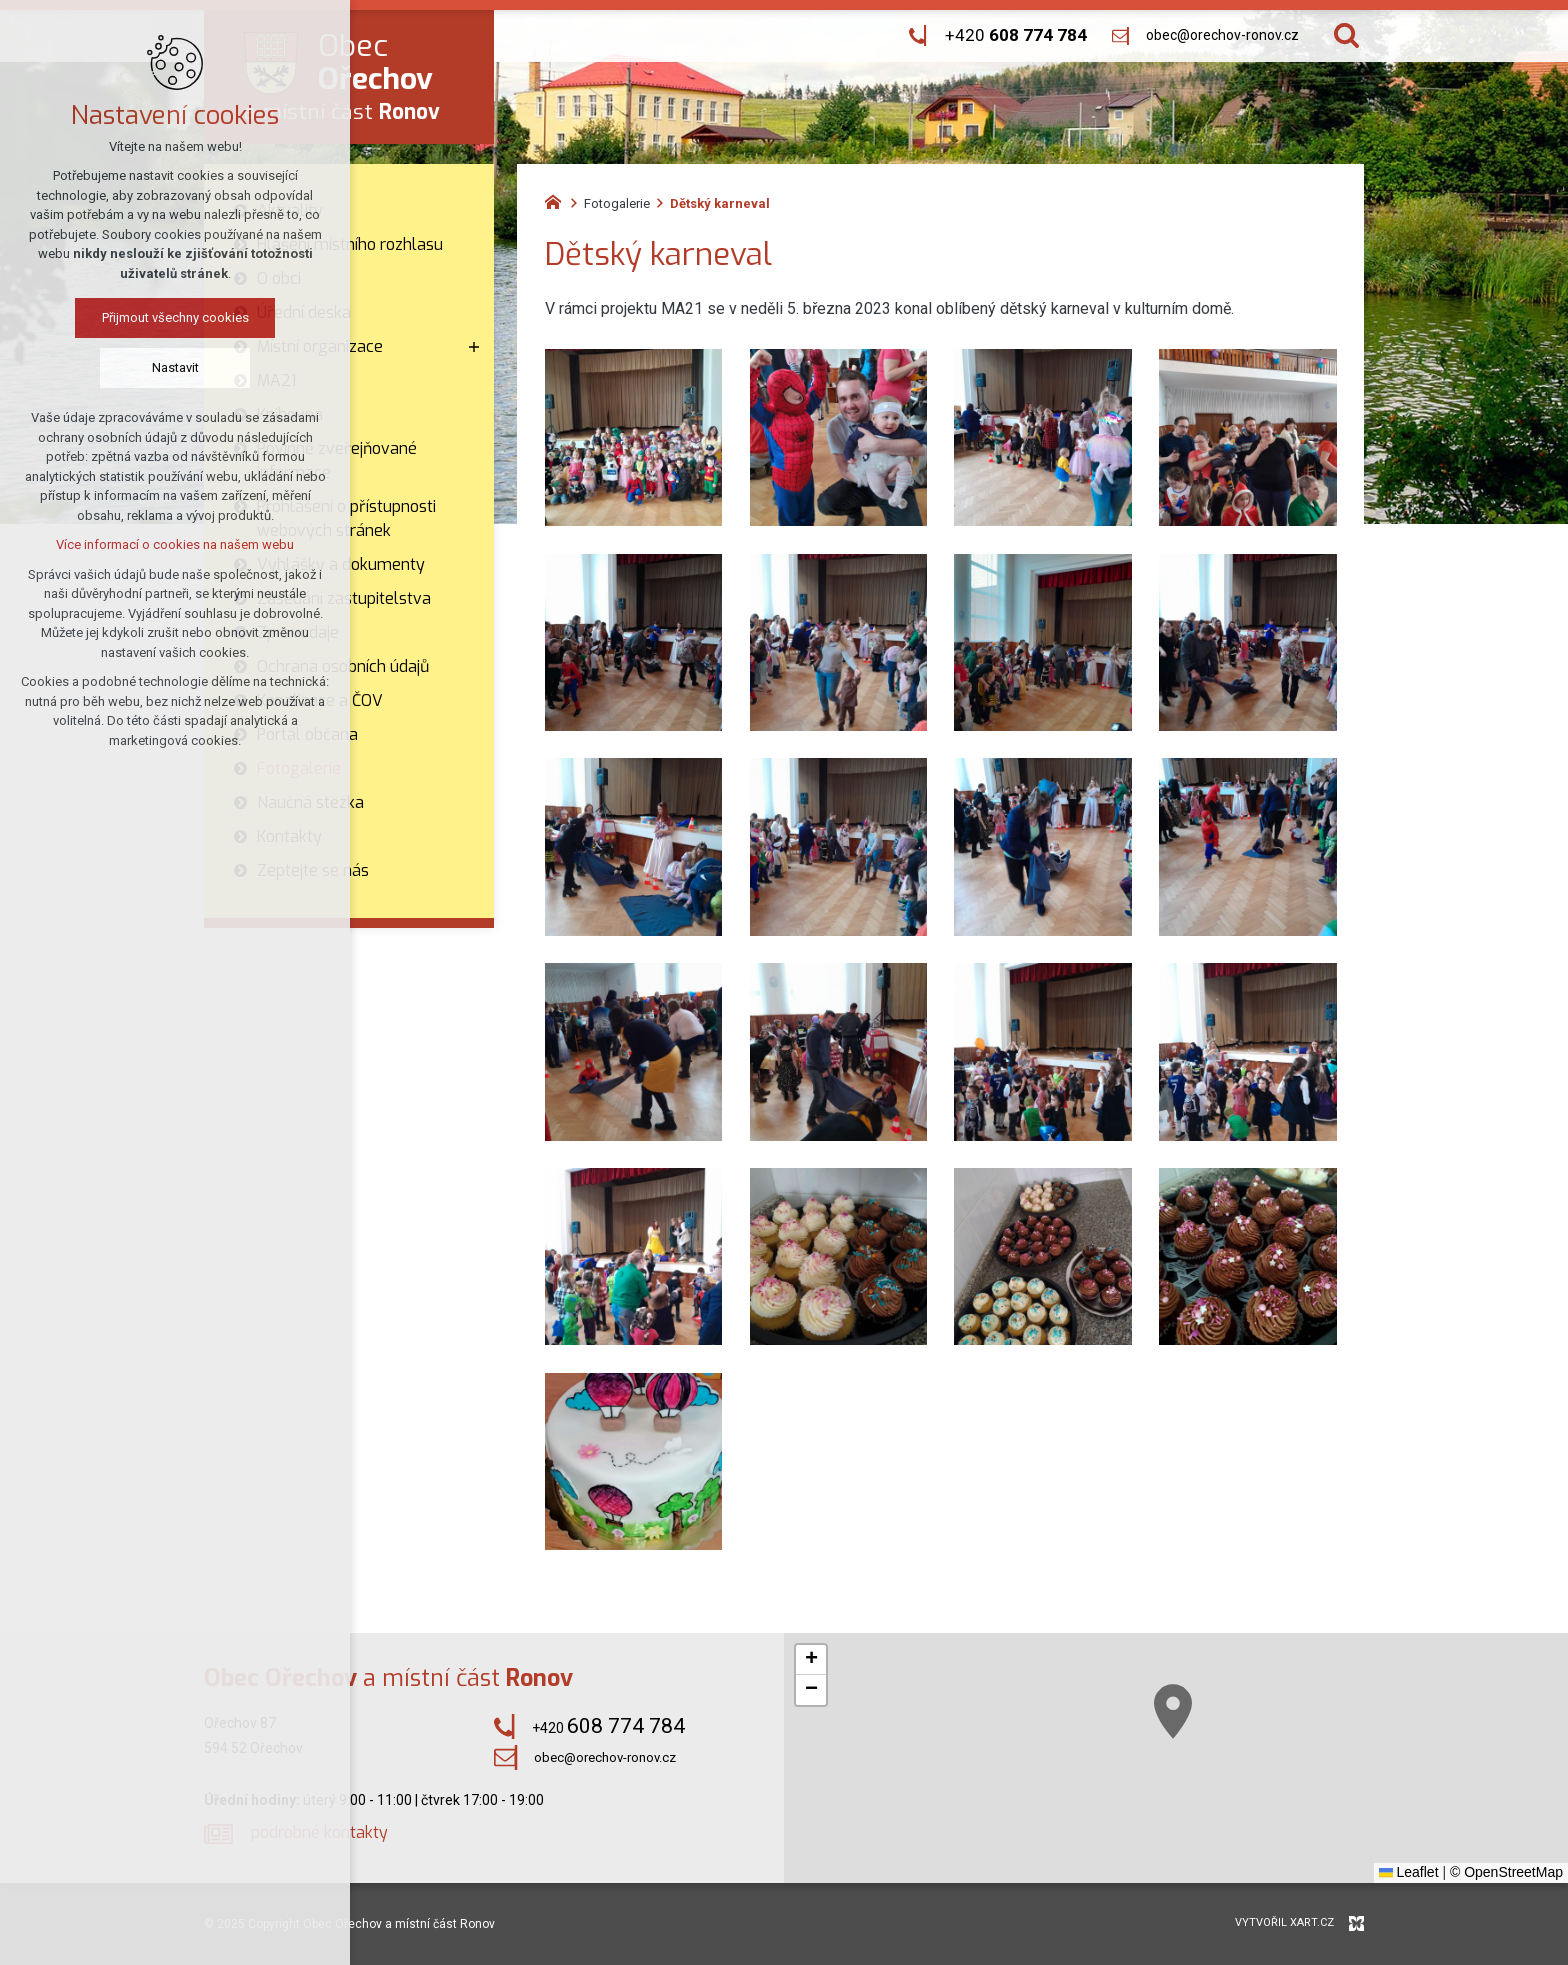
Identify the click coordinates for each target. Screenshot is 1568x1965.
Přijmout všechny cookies (150, 317)
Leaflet (1409, 1872)
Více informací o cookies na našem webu (150, 544)
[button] (1310, 1800)
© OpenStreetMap (1506, 1872)
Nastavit (150, 367)
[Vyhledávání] (1346, 35)
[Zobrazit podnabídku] (474, 347)
